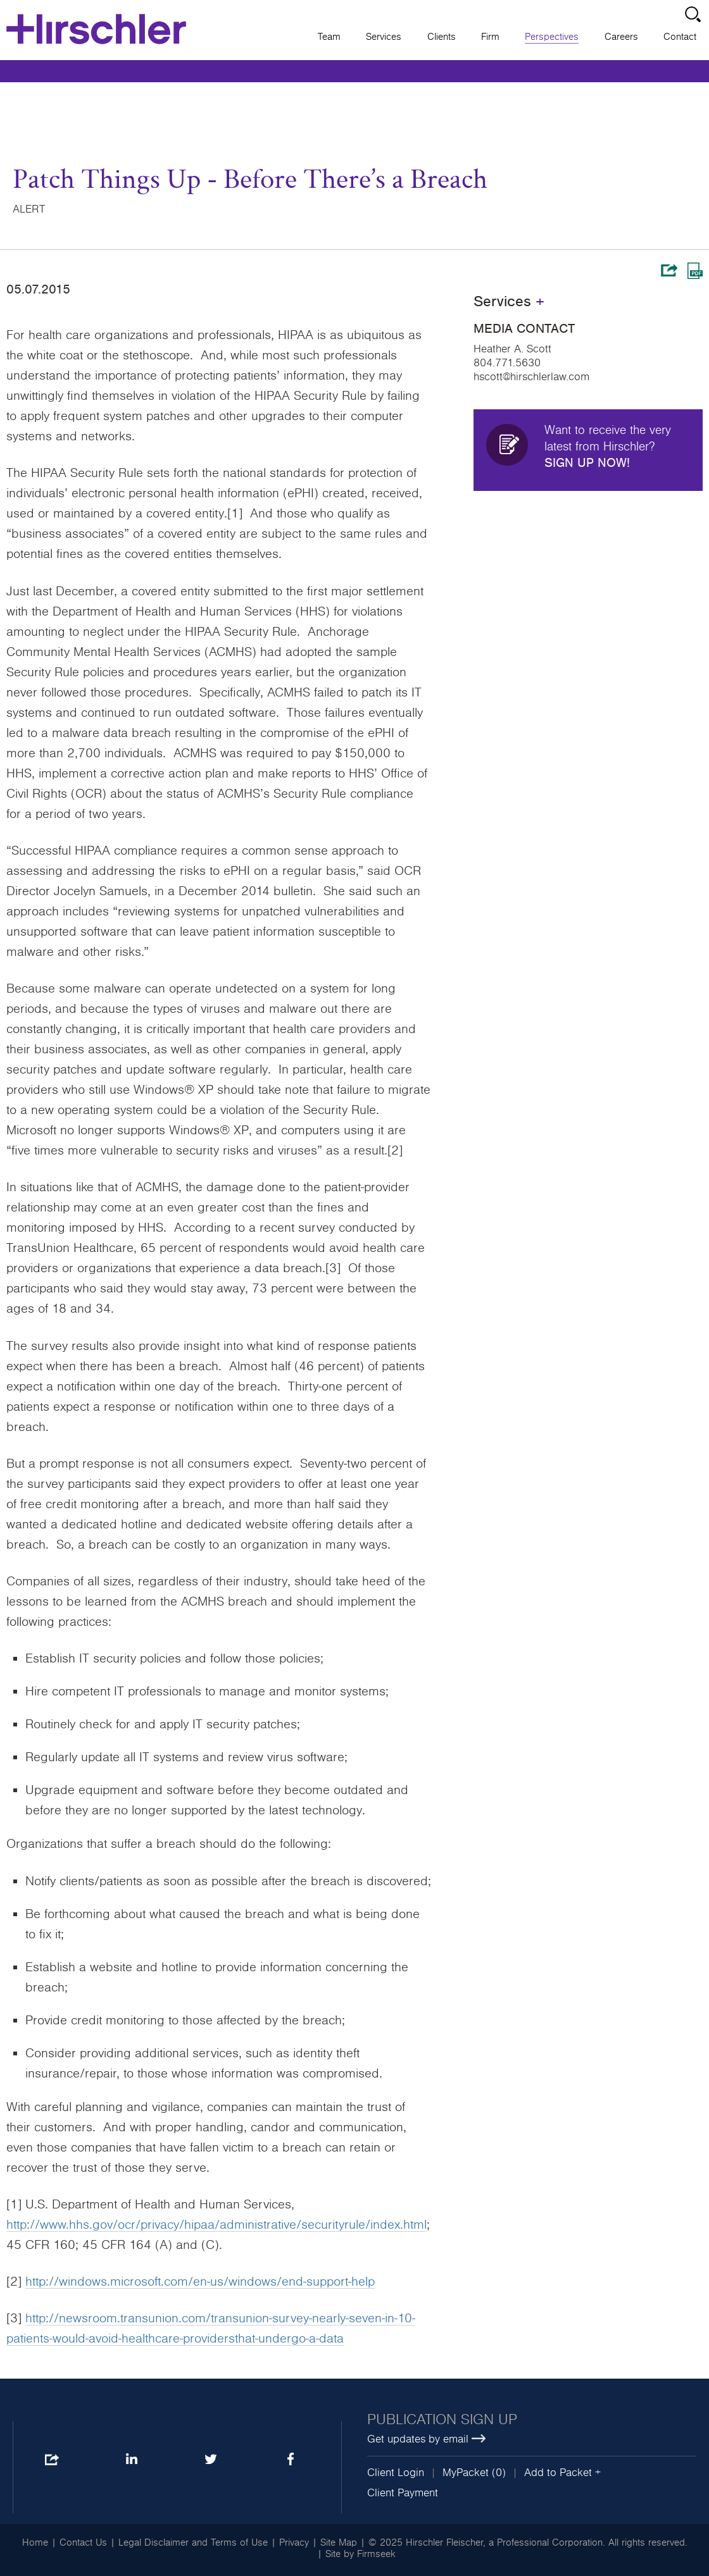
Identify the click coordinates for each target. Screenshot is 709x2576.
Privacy (294, 2542)
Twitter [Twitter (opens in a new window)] (210, 2460)
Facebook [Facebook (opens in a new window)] (290, 2460)
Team (329, 36)
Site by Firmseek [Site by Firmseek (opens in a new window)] (360, 2554)
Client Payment (402, 2493)
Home (35, 2542)
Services (383, 36)
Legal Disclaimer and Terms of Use (193, 2542)
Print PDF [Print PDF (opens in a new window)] (695, 271)
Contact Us (83, 2542)
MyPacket (465, 2473)
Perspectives (552, 36)
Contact (679, 36)
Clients (441, 36)
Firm (490, 36)
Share (669, 270)
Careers (621, 36)
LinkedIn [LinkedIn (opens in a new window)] (131, 2460)
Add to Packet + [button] (562, 2473)
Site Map (338, 2542)
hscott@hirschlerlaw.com (531, 377)
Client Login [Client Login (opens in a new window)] (395, 2473)
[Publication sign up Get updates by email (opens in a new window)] (531, 2429)
